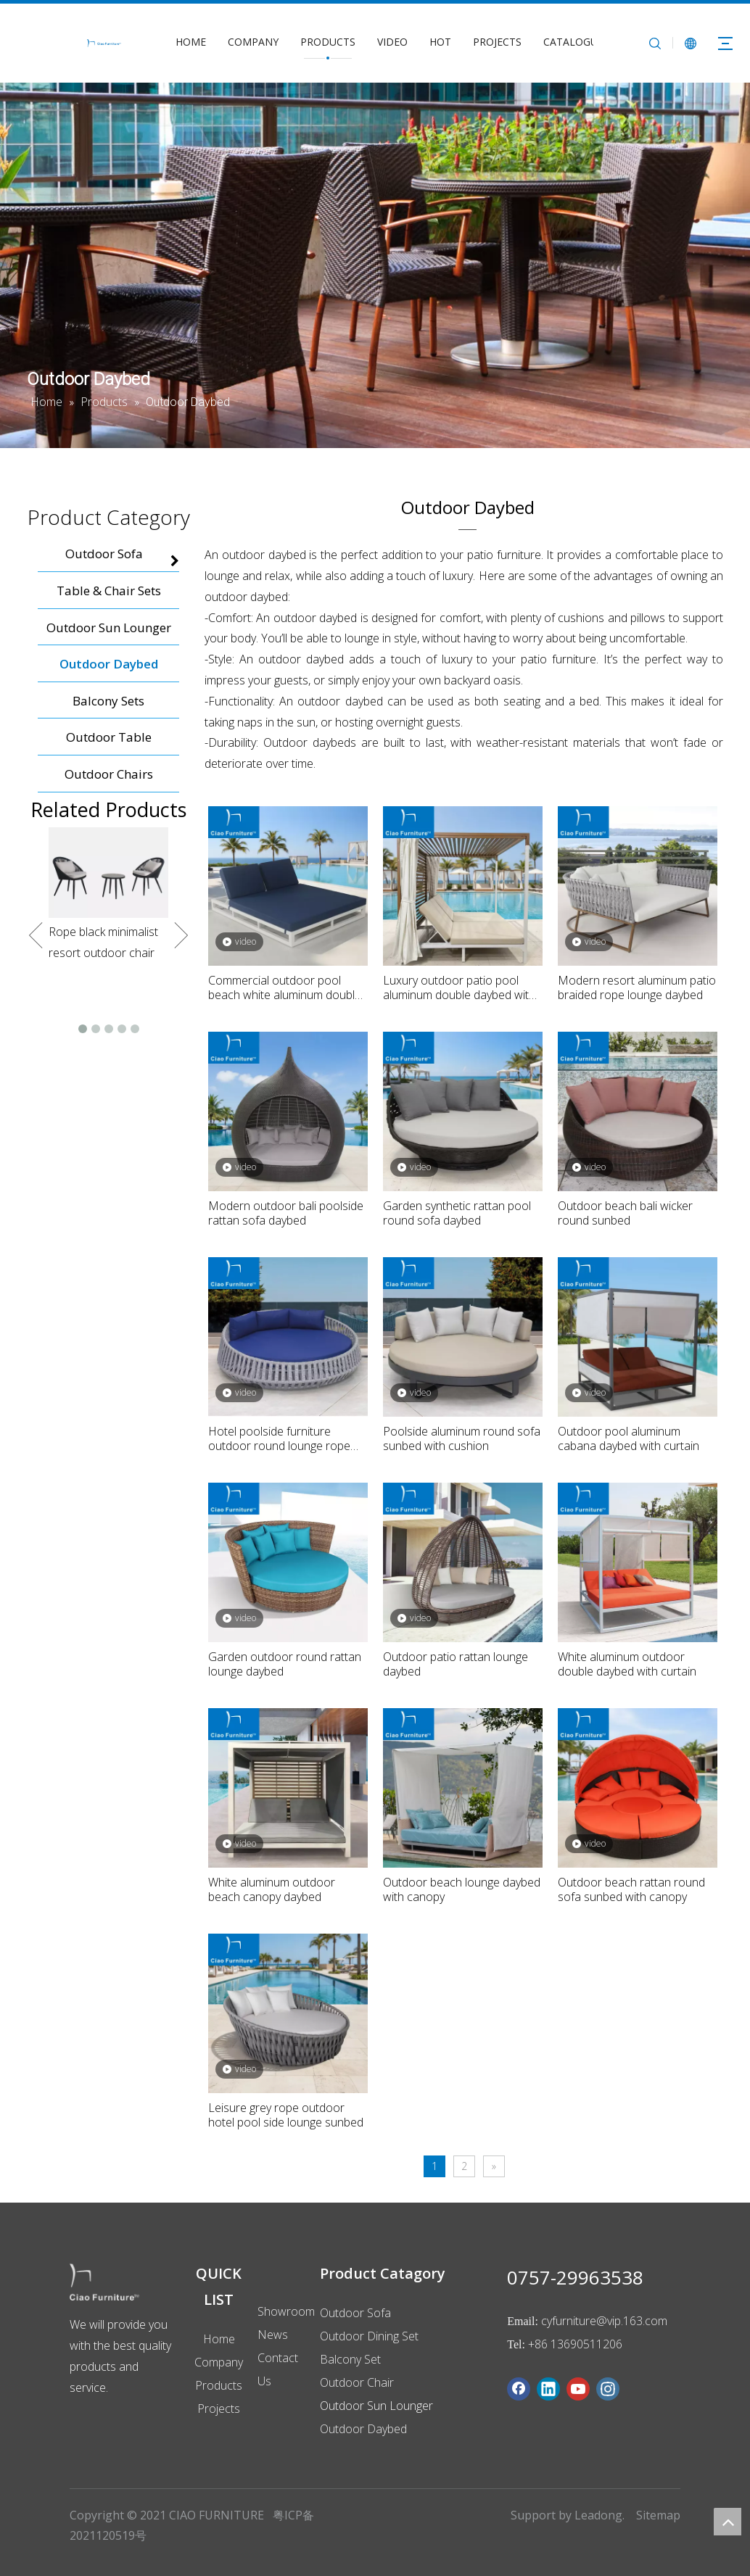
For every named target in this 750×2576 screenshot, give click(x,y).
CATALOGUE (573, 42)
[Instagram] (607, 2389)
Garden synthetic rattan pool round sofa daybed (457, 1212)
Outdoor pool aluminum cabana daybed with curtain (628, 1438)
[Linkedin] (548, 2389)
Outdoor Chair (357, 2382)
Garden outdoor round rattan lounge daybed (284, 1663)
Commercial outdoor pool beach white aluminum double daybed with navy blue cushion (286, 987)
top (727, 2521)
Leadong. (599, 2515)
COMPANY (253, 42)
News (272, 2335)
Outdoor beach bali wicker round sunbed (625, 1212)
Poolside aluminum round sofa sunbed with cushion (461, 1438)
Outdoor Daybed (363, 2429)
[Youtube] (578, 2389)
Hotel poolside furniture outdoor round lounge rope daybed (279, 1438)
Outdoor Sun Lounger (376, 2406)
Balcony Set (350, 2359)
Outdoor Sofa (355, 2313)
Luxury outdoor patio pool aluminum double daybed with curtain (459, 987)
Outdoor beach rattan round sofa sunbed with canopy (631, 1889)
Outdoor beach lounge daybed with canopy (461, 1889)
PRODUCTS (327, 42)
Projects (218, 2408)
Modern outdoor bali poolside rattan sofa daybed (285, 1212)
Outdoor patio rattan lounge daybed (455, 1663)
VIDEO (392, 42)
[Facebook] (518, 2389)
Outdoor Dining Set (369, 2336)
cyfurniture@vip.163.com (604, 2321)
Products (218, 2385)
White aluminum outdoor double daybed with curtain (627, 1663)
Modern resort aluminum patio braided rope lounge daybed (637, 987)
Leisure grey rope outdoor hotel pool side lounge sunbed (285, 2114)
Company (218, 2362)
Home (219, 2339)
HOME (191, 42)
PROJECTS (497, 42)
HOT (440, 42)
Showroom (286, 2311)
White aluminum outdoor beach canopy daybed (271, 1889)
